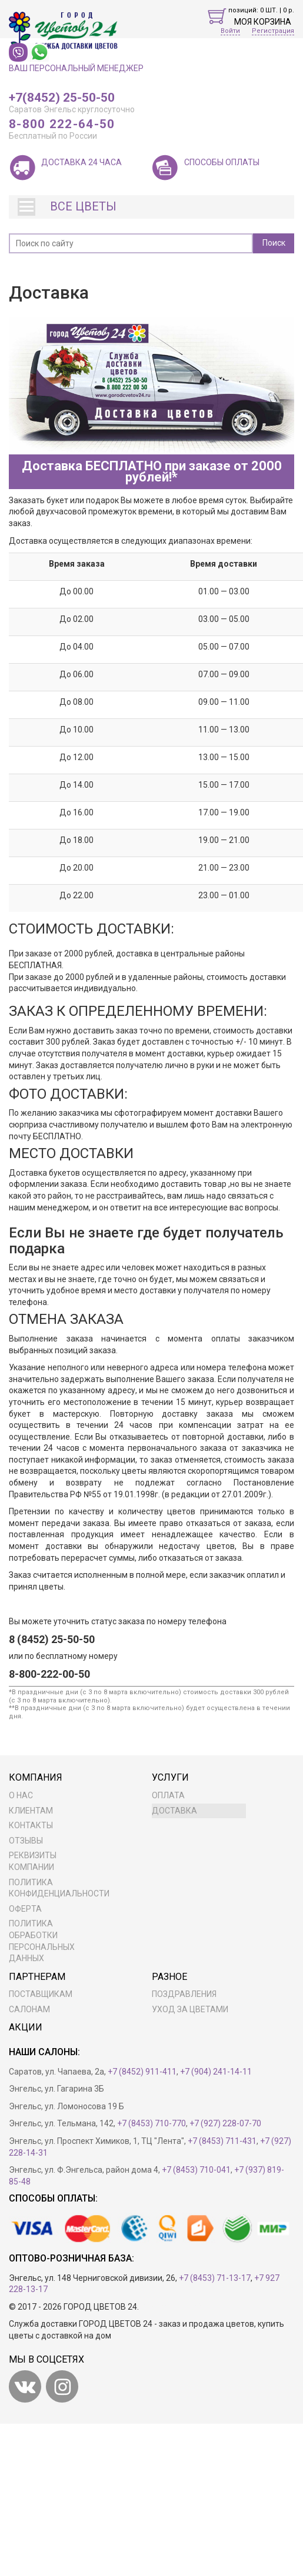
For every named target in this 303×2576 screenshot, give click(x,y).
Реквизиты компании (32, 1861)
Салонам (29, 2009)
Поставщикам (40, 1994)
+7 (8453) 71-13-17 (215, 2278)
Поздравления (184, 1994)
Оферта (25, 1908)
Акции (25, 2027)
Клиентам (31, 1810)
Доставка (174, 1810)
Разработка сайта (176, 2306)
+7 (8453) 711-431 (222, 2141)
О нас (21, 1795)
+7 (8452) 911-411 (142, 2071)
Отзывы (26, 1840)
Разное (169, 1976)
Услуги (170, 1777)
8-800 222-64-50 (62, 125)
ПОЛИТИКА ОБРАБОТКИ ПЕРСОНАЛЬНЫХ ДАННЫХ (42, 1941)
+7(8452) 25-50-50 (62, 98)
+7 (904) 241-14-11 (216, 2071)
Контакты (31, 1825)
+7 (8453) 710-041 (196, 2169)
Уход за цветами (190, 2009)
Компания (35, 1777)
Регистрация (273, 31)
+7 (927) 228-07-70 (225, 2123)
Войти (230, 31)
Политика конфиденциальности (56, 1888)
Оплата (168, 1795)
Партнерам (37, 1976)
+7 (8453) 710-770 (151, 2123)
